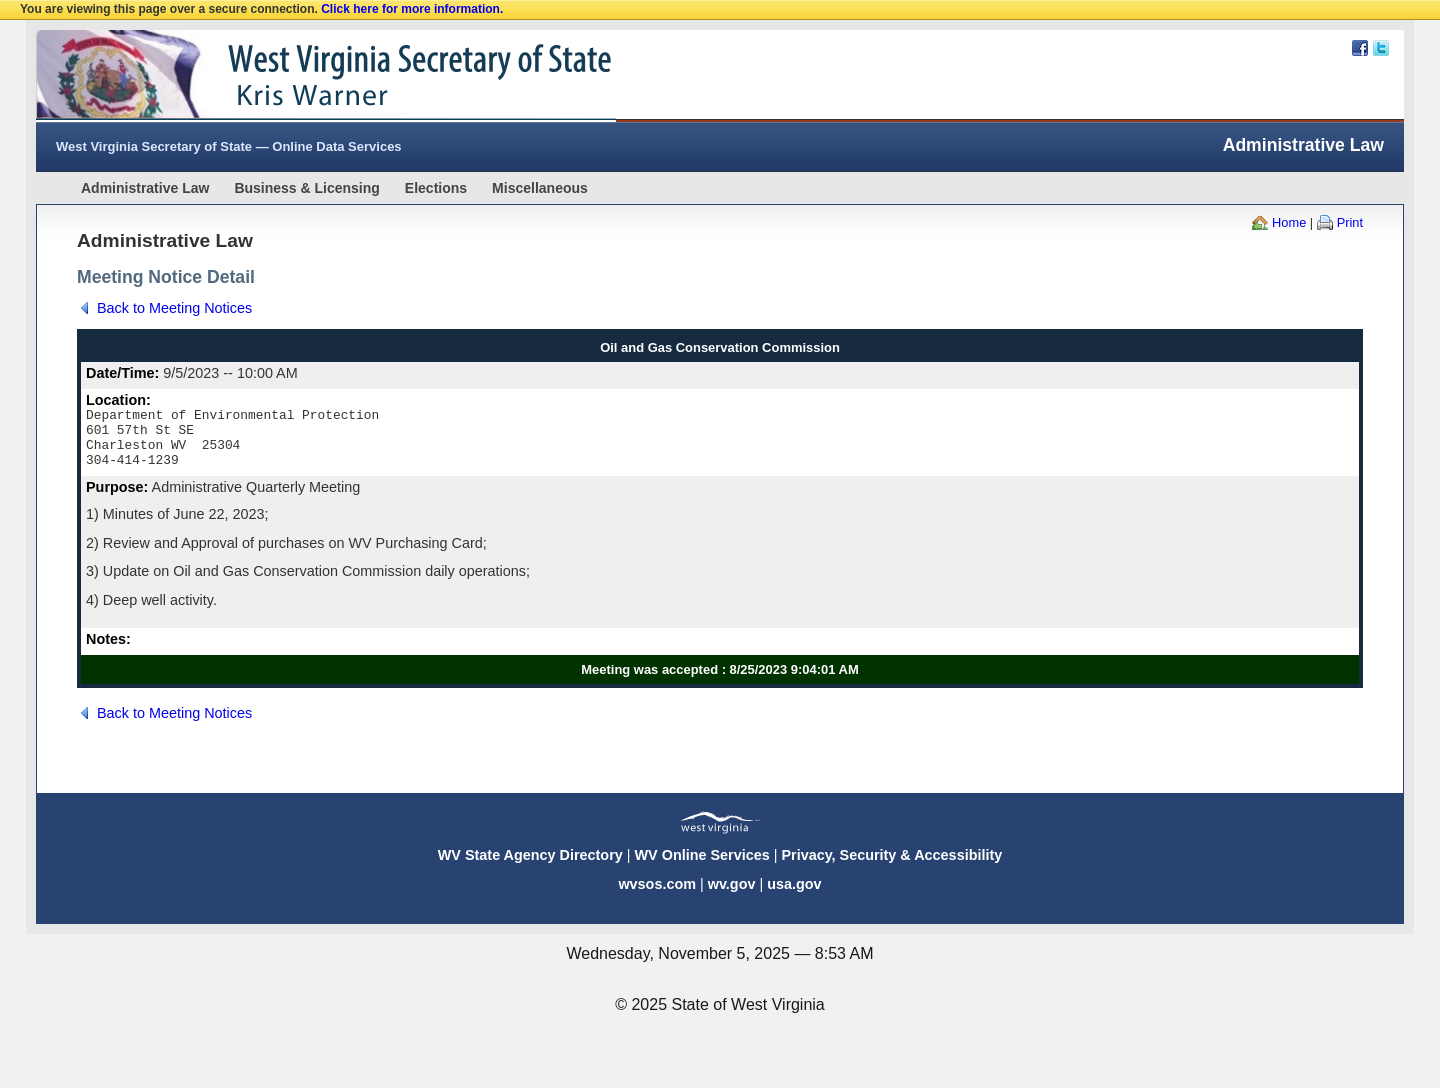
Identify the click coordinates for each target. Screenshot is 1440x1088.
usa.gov (794, 896)
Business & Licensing (306, 188)
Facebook (1360, 48)
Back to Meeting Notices (174, 308)
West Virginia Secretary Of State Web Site (293, 76)
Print (1350, 222)
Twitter (1381, 48)
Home (1289, 222)
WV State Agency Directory (530, 867)
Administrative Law (145, 188)
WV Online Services (702, 867)
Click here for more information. (412, 9)
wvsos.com (657, 896)
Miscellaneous (540, 188)
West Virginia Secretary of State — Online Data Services (229, 146)
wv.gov (732, 896)
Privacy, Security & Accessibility (891, 867)
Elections (436, 188)
